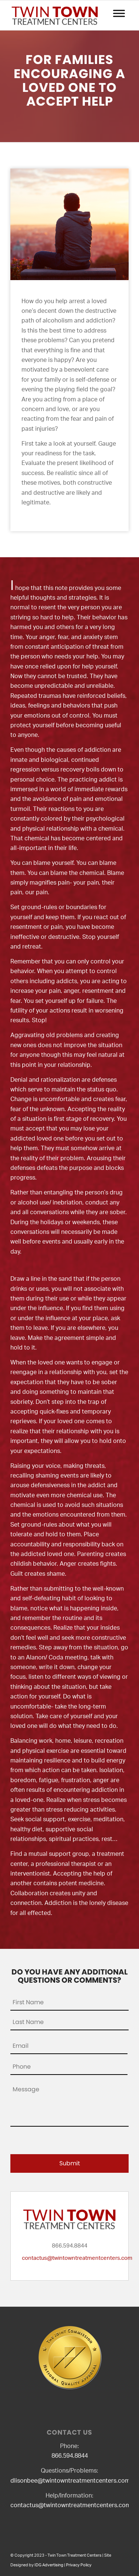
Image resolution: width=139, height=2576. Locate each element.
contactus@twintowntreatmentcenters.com (77, 2258)
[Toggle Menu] (119, 13)
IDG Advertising (48, 2565)
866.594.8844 (70, 2456)
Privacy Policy (79, 2565)
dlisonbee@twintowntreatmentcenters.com (70, 2481)
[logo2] (57, 15)
